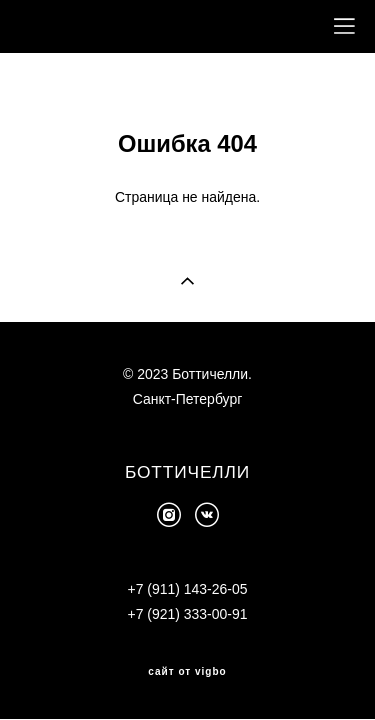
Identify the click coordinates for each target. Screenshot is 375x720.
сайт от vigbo (187, 669)
